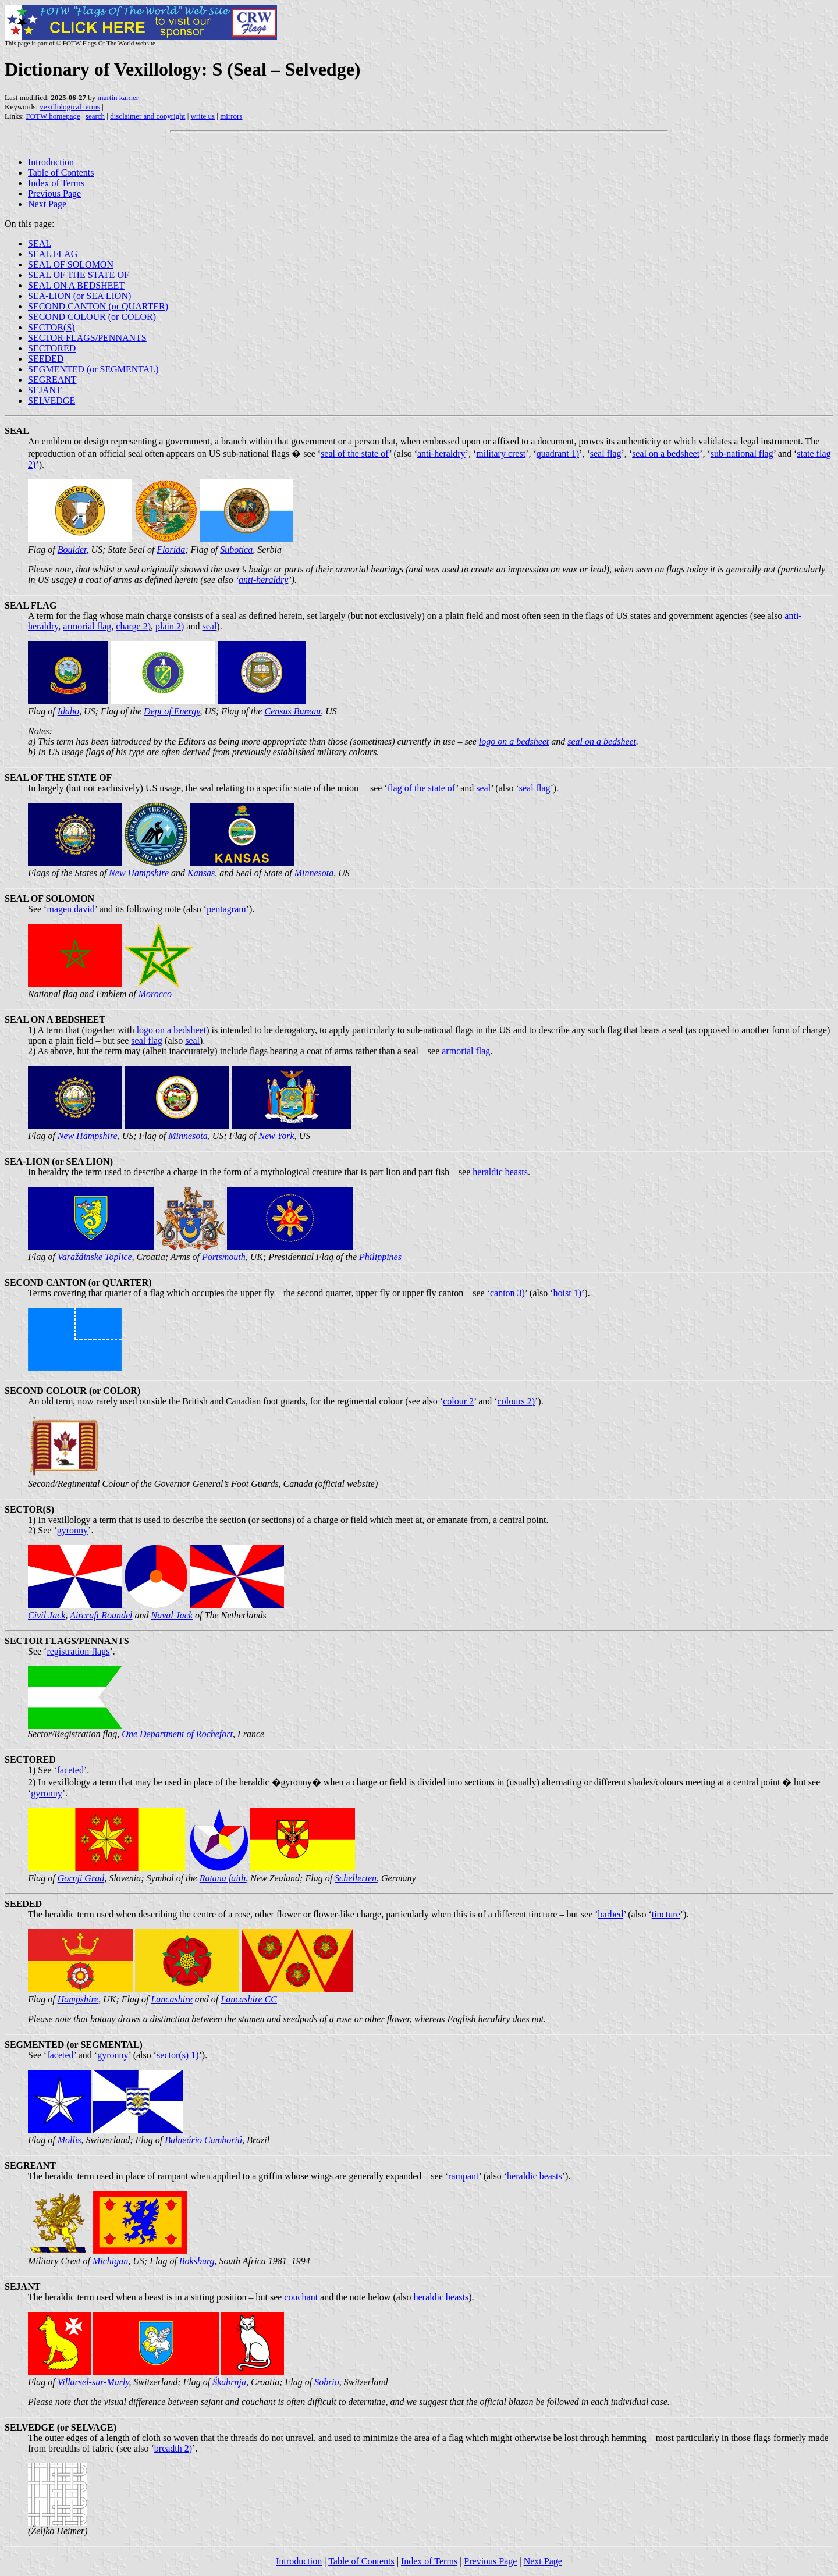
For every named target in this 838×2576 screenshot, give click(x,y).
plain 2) (169, 626)
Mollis (69, 2140)
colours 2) (516, 1401)
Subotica (236, 549)
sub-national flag (742, 453)
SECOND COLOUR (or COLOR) (92, 317)
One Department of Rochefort (177, 1734)
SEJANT (45, 390)
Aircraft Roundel (101, 1615)
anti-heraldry (441, 453)
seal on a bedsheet (665, 453)
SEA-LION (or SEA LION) (79, 296)
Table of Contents (61, 172)
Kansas (201, 873)
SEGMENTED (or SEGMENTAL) (93, 369)
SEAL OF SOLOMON (70, 264)
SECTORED (52, 348)
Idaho (68, 711)
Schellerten (356, 1878)
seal (209, 626)
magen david (70, 909)
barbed (611, 1914)
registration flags (78, 1651)
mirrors (231, 116)
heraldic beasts (500, 1172)
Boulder (72, 549)
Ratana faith (223, 1878)
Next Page (47, 204)
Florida (171, 549)
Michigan (110, 2261)
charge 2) (133, 626)
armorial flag (87, 626)
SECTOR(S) (51, 327)
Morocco (155, 994)
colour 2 (458, 1401)
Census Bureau (292, 711)
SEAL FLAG (52, 254)
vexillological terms (70, 106)
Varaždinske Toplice (95, 1257)
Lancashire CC (249, 1999)
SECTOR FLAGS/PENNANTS (87, 338)
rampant (463, 2176)
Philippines (380, 1257)
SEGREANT (52, 380)
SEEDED (45, 359)
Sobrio (326, 2382)
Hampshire (78, 1999)
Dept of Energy (172, 711)
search (95, 116)
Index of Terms (56, 183)
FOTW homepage (53, 116)
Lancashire (171, 1999)
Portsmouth (224, 1257)
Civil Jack (46, 1615)
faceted (70, 1770)
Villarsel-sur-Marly (93, 2382)
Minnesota (314, 873)
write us (203, 116)
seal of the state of (355, 453)
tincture (666, 1914)
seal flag (606, 453)
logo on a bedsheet (514, 741)
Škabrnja (229, 2382)
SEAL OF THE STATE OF (78, 275)
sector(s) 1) (177, 2055)
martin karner (118, 97)
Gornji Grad (81, 1878)
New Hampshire (139, 873)
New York (276, 1136)
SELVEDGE (51, 400)
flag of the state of (422, 788)
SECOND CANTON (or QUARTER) (98, 306)
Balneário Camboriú (203, 2140)
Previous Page (54, 193)
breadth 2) (173, 2448)
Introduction (51, 162)
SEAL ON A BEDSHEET (76, 285)
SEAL (39, 243)
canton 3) (507, 1293)
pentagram (226, 909)
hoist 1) (567, 1293)
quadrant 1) (558, 453)
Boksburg (197, 2261)
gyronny (72, 1530)
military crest (500, 453)
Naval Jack (172, 1615)
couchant (301, 2297)
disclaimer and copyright (147, 116)
